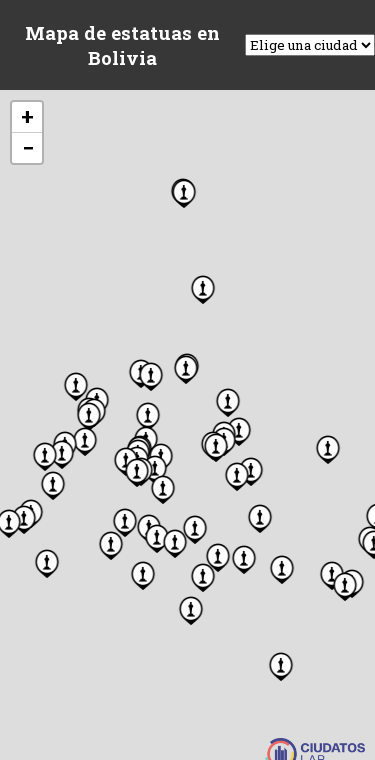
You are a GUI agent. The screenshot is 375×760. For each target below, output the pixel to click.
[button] (137, 471)
